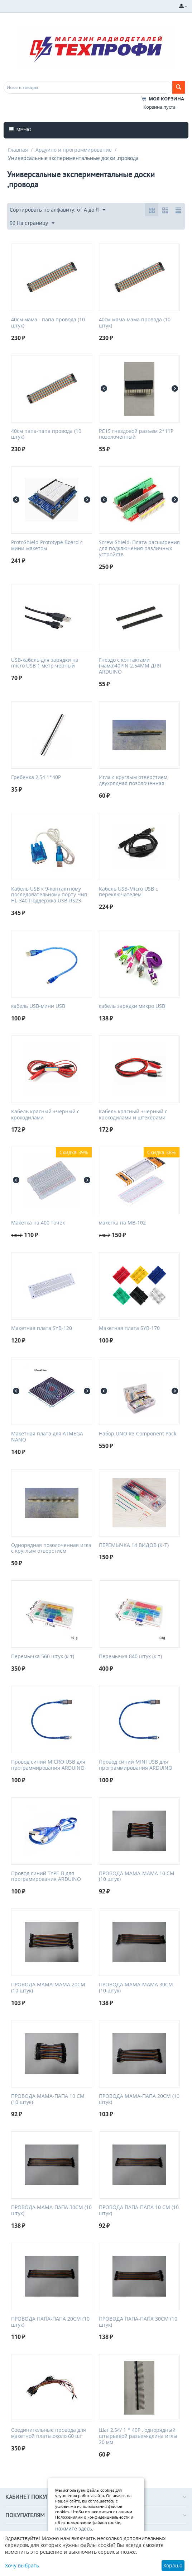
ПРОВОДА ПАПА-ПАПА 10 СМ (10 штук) (139, 2210)
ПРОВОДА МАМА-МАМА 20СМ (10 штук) (48, 1988)
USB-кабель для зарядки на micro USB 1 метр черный (44, 663)
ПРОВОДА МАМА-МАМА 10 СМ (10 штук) (136, 1876)
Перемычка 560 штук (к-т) (42, 1656)
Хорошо (172, 2565)
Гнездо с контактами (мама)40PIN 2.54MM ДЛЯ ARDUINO (130, 666)
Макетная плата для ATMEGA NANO (47, 1437)
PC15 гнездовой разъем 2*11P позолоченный (136, 434)
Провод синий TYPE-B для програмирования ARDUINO (46, 1876)
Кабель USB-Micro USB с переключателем (128, 892)
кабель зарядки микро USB (132, 1006)
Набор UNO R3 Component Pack (137, 1434)
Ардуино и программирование (73, 149)
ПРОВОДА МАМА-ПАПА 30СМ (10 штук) (51, 2210)
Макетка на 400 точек (38, 1223)
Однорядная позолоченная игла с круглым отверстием (51, 1548)
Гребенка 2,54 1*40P (36, 777)
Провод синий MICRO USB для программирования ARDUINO (48, 1765)
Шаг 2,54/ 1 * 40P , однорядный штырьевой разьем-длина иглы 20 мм (138, 2436)
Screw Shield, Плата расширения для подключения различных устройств (139, 548)
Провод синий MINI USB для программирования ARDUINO (135, 1765)
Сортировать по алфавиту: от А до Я (57, 210)
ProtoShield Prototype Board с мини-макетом (47, 545)
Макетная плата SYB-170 (129, 1328)
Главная (18, 149)
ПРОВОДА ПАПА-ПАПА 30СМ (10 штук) (138, 2322)
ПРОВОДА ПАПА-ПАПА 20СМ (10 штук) (50, 2322)
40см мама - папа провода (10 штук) (48, 323)
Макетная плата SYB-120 (41, 1328)
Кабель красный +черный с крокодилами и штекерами (133, 1115)
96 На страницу (32, 223)
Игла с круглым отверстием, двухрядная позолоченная (133, 780)
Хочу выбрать (22, 2565)
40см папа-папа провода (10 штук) (46, 434)
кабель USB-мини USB (38, 1006)
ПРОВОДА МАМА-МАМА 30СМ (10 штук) (136, 1988)
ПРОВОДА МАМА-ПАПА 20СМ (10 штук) (139, 2099)
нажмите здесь (73, 2528)
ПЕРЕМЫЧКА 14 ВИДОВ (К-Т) (134, 1545)
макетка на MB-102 (122, 1223)
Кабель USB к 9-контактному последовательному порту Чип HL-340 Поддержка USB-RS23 (49, 895)
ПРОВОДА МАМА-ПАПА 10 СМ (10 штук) (48, 2099)
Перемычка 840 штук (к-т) (130, 1656)
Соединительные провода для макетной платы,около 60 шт (48, 2433)
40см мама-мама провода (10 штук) (135, 323)
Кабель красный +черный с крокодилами (45, 1115)
